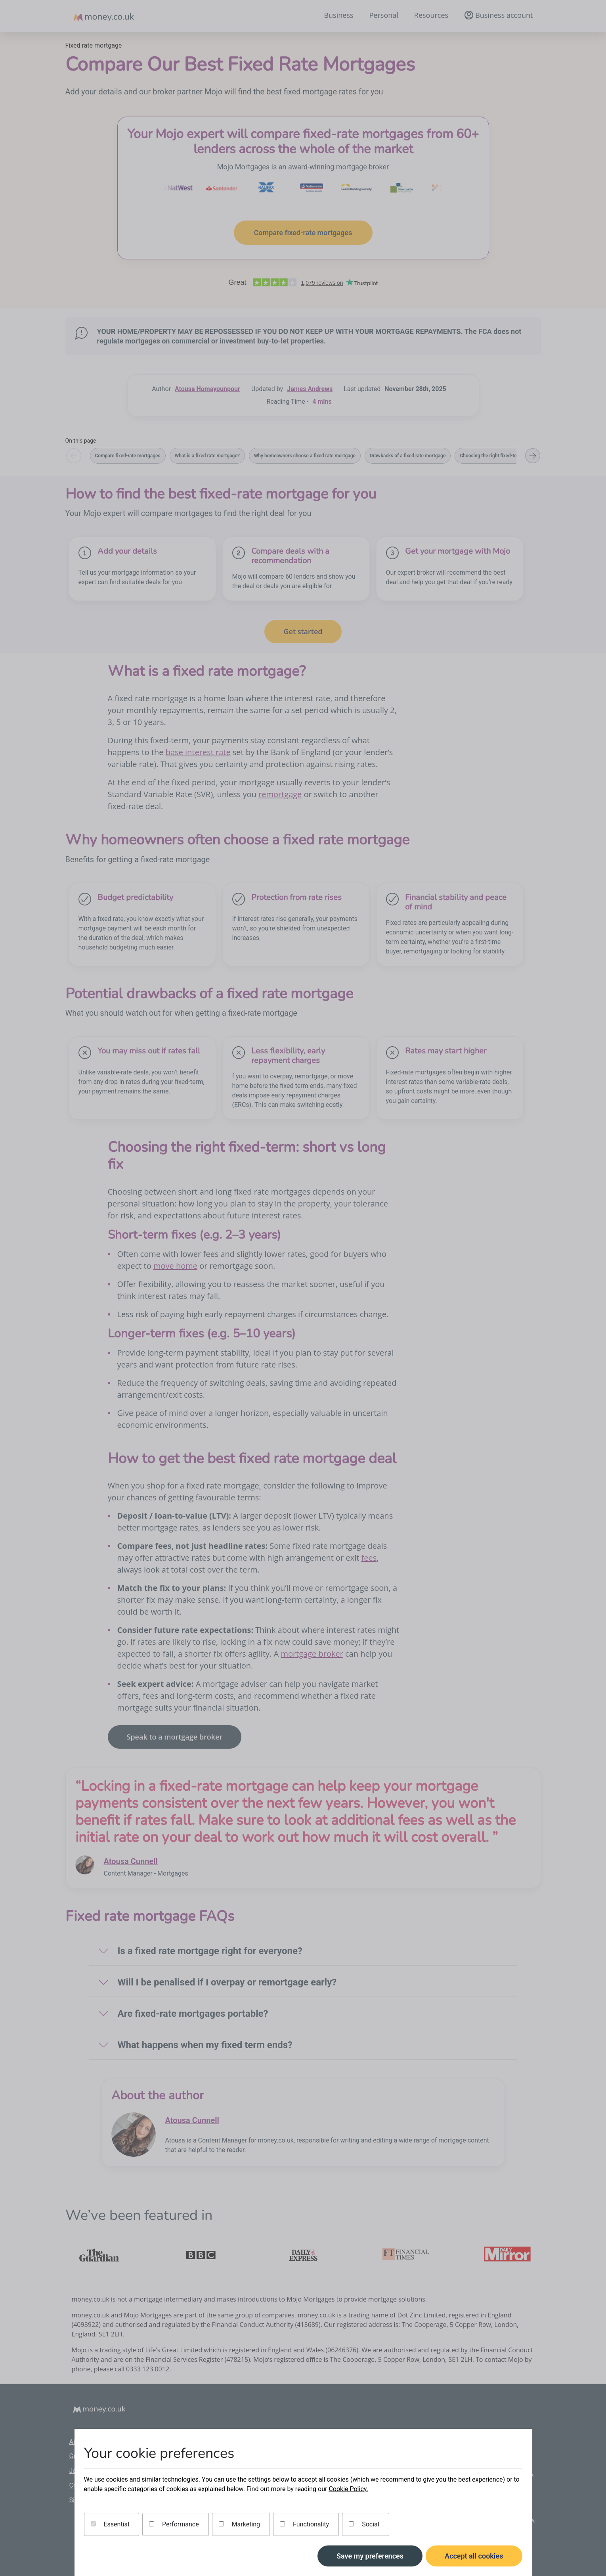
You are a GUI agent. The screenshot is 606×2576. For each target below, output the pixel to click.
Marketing (239, 2524)
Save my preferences (369, 2556)
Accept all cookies (474, 2556)
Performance (174, 2524)
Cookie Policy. (348, 2489)
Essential (110, 2524)
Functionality (304, 2524)
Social (364, 2524)
